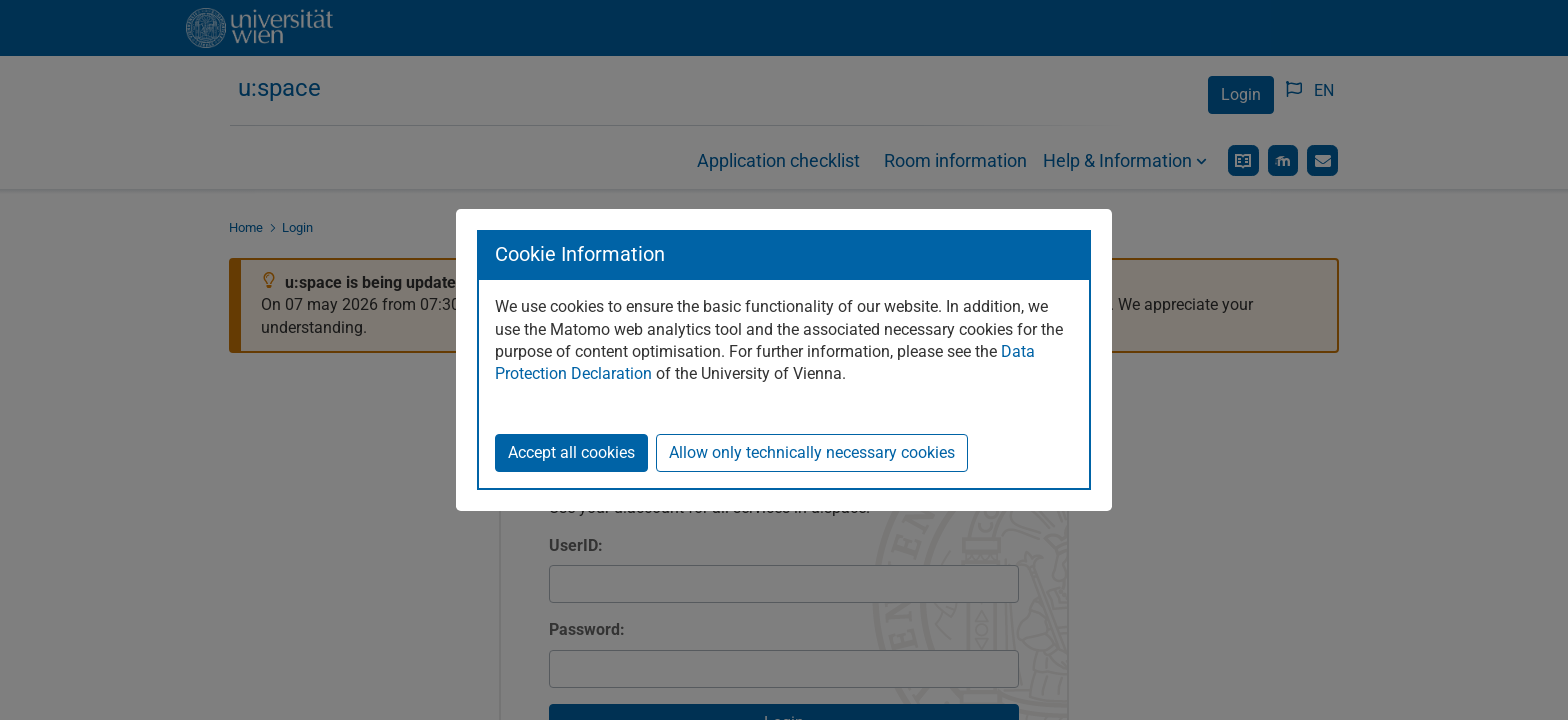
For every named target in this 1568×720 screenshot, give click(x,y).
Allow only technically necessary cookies (812, 452)
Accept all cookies (571, 452)
